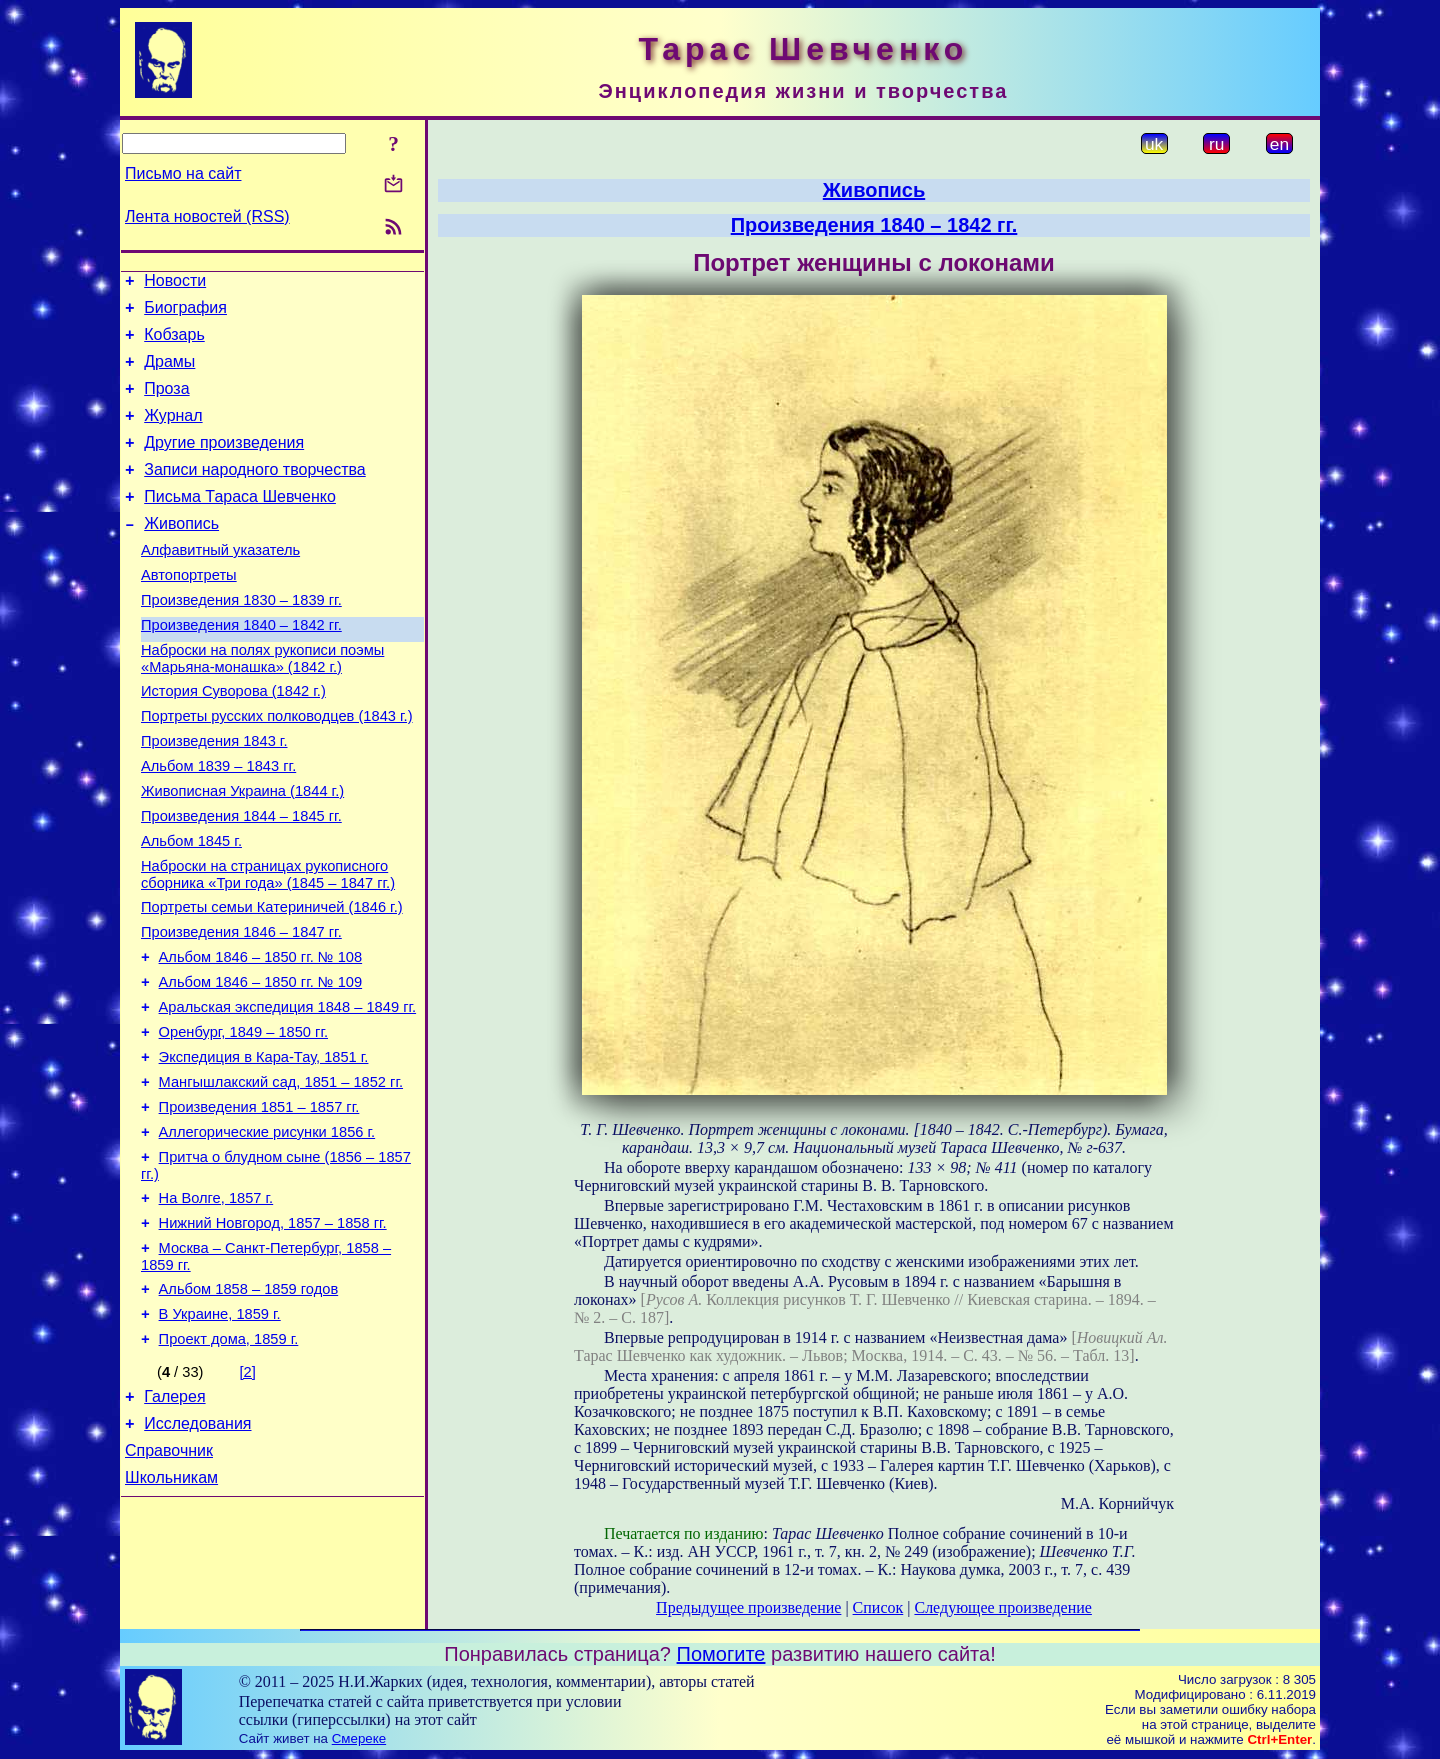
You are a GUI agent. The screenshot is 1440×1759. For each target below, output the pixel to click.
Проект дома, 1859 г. (229, 1459)
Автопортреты (189, 611)
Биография (185, 313)
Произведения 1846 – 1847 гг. (241, 1007)
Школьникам (171, 1609)
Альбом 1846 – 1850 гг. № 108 (261, 1035)
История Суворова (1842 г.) (233, 739)
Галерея (174, 1519)
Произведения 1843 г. (214, 795)
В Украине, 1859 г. (220, 1431)
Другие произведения (224, 463)
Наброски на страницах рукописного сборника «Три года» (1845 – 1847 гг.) (268, 943)
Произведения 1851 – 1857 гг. (259, 1203)
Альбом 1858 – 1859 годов (249, 1403)
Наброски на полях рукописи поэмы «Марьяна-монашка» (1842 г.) (262, 703)
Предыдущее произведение (748, 1607)
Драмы (169, 373)
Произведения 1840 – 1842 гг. (241, 667)
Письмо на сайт (183, 173)
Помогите (721, 1655)
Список (878, 1607)
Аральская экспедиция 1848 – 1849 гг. (288, 1091)
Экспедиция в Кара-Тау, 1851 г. (264, 1147)
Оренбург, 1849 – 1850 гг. (243, 1119)
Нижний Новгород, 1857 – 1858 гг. (273, 1331)
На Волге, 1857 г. (216, 1303)
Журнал (173, 433)
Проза (166, 403)
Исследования (197, 1549)
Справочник (169, 1579)
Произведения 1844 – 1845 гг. (241, 879)
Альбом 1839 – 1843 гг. (218, 823)
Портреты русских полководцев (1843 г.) (277, 767)
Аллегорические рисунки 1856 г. (267, 1231)
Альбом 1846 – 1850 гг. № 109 (261, 1063)
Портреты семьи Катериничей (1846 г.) (272, 979)
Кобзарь (174, 343)
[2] (248, 1492)
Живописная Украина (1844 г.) (242, 851)
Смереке (359, 1739)
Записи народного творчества (255, 493)
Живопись (181, 553)
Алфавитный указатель (220, 583)
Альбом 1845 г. (191, 907)
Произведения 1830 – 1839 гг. (241, 639)
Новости (175, 283)
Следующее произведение (1002, 1607)
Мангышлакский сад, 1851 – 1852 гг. (281, 1175)
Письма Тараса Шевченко (240, 523)
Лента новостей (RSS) (207, 216)
